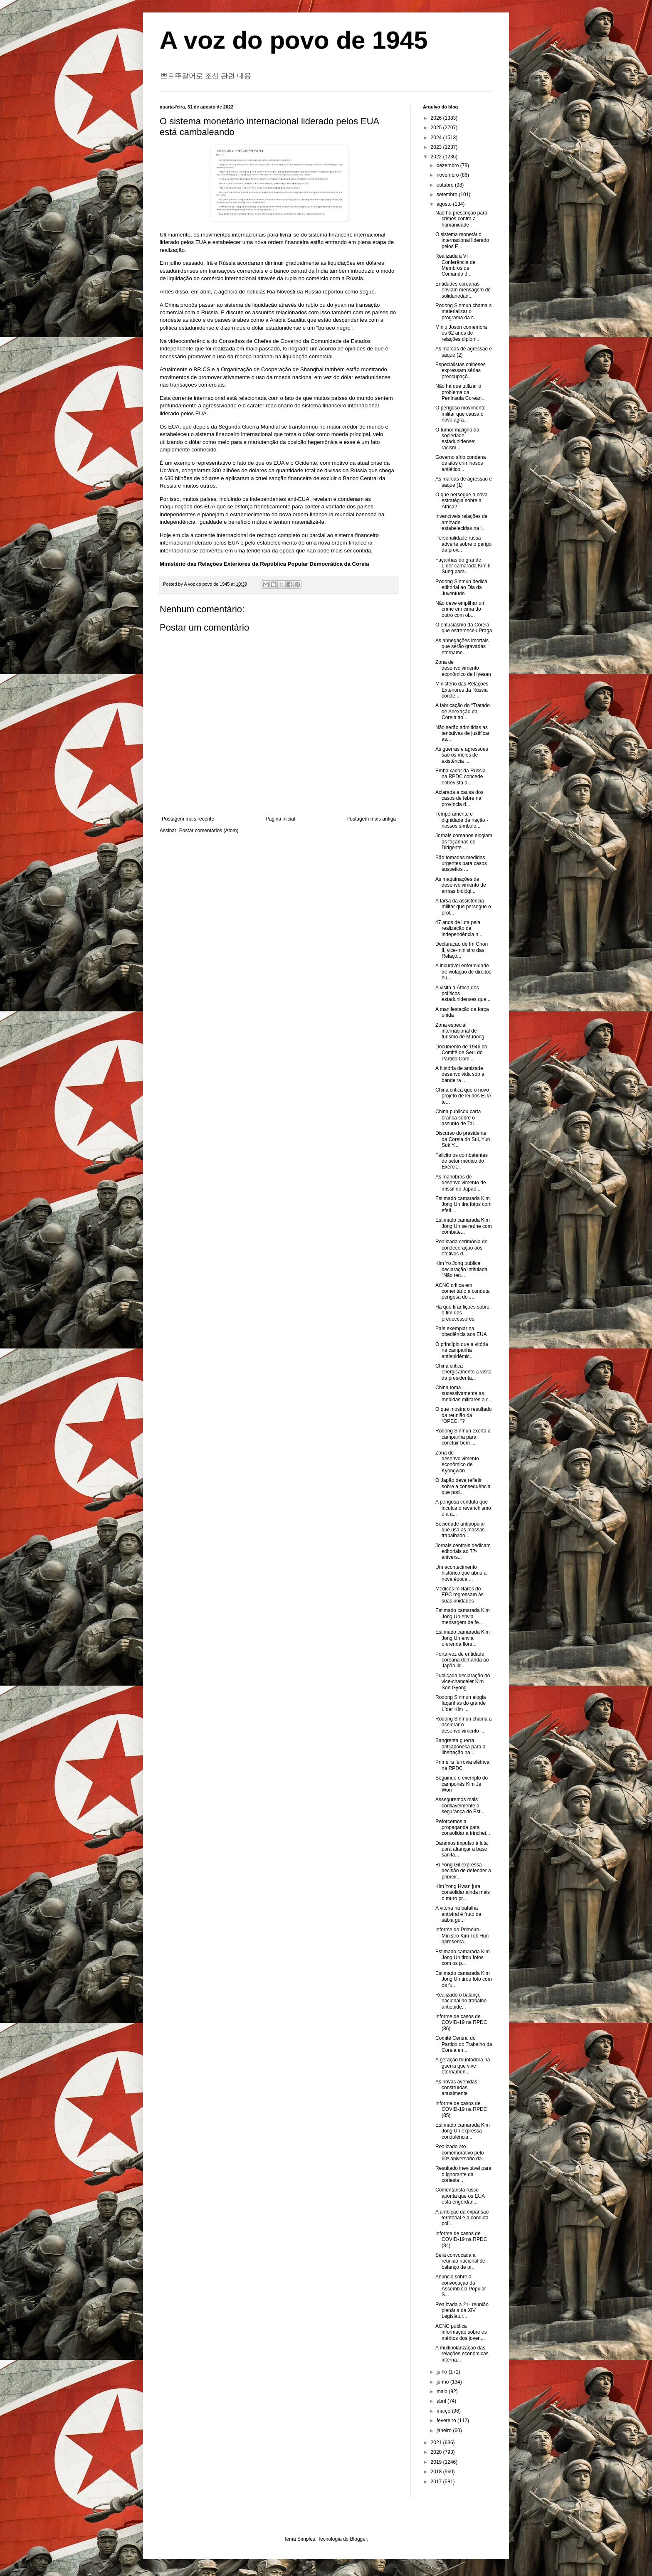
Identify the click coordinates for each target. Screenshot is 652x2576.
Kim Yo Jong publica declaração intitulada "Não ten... (461, 1269)
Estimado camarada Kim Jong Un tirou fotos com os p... (462, 1958)
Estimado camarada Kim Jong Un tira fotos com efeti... (463, 1204)
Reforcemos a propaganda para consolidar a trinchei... (462, 1827)
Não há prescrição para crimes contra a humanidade (461, 219)
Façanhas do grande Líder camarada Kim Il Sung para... (462, 566)
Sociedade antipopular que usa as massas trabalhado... (460, 1530)
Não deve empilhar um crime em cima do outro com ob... (460, 609)
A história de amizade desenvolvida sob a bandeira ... (459, 1074)
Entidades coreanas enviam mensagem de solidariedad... (463, 290)
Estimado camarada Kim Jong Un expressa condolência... (462, 2131)
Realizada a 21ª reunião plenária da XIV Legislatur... (462, 2311)
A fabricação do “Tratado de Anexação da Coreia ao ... (462, 711)
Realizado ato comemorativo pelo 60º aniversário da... (460, 2153)
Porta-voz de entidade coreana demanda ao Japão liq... (462, 1660)
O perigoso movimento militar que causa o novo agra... (460, 414)
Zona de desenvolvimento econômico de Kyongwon (457, 1462)
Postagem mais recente (188, 819)
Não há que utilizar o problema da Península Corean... (460, 392)
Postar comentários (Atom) (209, 830)
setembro (448, 194)
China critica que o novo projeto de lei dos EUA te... (463, 1096)
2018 (437, 2472)
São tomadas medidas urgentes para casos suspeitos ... (461, 864)
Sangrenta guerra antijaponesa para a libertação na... (460, 1746)
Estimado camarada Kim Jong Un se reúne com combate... (463, 1226)
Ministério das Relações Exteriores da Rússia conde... (461, 690)
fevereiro (447, 2420)
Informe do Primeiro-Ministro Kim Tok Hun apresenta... (462, 1936)
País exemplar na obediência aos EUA (461, 1331)
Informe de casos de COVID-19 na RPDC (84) (461, 2239)
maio (443, 2391)
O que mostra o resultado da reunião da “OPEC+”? (463, 1415)
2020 (437, 2452)
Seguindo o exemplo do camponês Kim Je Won (461, 1784)
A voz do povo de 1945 (294, 40)
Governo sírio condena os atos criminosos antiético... (460, 463)
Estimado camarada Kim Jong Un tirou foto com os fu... (463, 1979)
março (444, 2411)
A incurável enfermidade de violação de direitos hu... (463, 972)
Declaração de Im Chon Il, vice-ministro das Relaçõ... (461, 950)
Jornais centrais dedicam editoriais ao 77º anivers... (463, 1551)
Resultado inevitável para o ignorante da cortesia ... (463, 2174)
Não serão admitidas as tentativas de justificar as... (462, 733)
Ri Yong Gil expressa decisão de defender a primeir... (463, 1871)
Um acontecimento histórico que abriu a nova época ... (461, 1573)
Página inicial (280, 819)
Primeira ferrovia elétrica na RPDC (462, 1765)
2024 (437, 138)
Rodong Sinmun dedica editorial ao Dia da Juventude (461, 588)
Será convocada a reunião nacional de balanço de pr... (460, 2261)
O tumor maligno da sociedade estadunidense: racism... (457, 439)
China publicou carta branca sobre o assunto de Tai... (458, 1118)
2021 (437, 2442)
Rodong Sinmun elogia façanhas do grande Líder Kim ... (460, 1703)
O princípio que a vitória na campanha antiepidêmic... (461, 1350)
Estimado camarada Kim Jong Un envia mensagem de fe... (462, 1616)
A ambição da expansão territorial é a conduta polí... (462, 2218)
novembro (448, 175)
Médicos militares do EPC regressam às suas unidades (459, 1595)
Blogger (358, 2539)
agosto (445, 204)
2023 (437, 147)
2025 (437, 128)
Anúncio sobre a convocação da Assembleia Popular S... (460, 2285)
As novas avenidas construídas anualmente (456, 2088)
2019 (437, 2462)
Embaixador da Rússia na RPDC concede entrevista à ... (460, 777)
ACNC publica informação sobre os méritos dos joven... (461, 2332)
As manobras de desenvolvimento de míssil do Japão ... (460, 1183)
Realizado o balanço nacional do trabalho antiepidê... (461, 2001)
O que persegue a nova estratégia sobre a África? (461, 501)
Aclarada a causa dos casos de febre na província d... (459, 798)
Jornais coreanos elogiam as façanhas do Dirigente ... (463, 841)
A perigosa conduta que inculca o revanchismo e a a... (463, 1508)
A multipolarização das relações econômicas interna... (462, 2354)
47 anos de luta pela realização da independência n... (458, 928)
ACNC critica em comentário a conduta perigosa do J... (462, 1291)
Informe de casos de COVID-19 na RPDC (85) (461, 2109)
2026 (437, 118)
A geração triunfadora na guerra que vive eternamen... (462, 2066)
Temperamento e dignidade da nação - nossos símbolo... (461, 820)
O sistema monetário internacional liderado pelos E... (462, 240)
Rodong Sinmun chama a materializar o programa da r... (463, 311)
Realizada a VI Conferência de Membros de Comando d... (455, 265)
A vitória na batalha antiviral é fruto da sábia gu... (458, 1914)
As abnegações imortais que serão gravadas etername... (462, 647)
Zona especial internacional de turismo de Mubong (459, 1031)
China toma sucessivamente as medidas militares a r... (463, 1394)
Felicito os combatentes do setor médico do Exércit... (461, 1161)
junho (443, 2382)
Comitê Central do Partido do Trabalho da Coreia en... (463, 2044)
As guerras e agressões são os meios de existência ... (461, 755)
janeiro (445, 2430)
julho (443, 2372)
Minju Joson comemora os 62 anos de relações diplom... (461, 333)
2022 (437, 157)
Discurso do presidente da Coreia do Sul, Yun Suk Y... (462, 1139)
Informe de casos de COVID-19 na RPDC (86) (461, 2022)
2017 (437, 2482)
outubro (446, 185)
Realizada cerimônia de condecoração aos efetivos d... (461, 1248)
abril (442, 2401)
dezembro (448, 165)
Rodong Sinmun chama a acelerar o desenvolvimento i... (463, 1725)
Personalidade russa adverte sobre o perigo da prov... (463, 544)
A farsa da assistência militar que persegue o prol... (463, 907)
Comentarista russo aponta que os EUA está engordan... (459, 2196)
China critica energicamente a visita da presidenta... (463, 1372)
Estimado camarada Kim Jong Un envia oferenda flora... (462, 1638)
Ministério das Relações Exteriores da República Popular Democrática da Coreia (264, 564)
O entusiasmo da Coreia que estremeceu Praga (463, 628)
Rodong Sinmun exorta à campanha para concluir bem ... (463, 1437)
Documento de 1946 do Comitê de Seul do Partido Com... (461, 1053)
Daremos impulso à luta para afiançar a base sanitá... (461, 1849)
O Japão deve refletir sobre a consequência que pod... (462, 1486)
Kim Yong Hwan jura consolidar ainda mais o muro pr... (462, 1892)
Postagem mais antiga (371, 819)
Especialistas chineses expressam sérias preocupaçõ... (460, 371)
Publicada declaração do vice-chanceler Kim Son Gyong (462, 1682)
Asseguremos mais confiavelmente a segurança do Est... (459, 1805)
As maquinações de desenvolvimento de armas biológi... (460, 885)
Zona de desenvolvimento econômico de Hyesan (463, 668)
